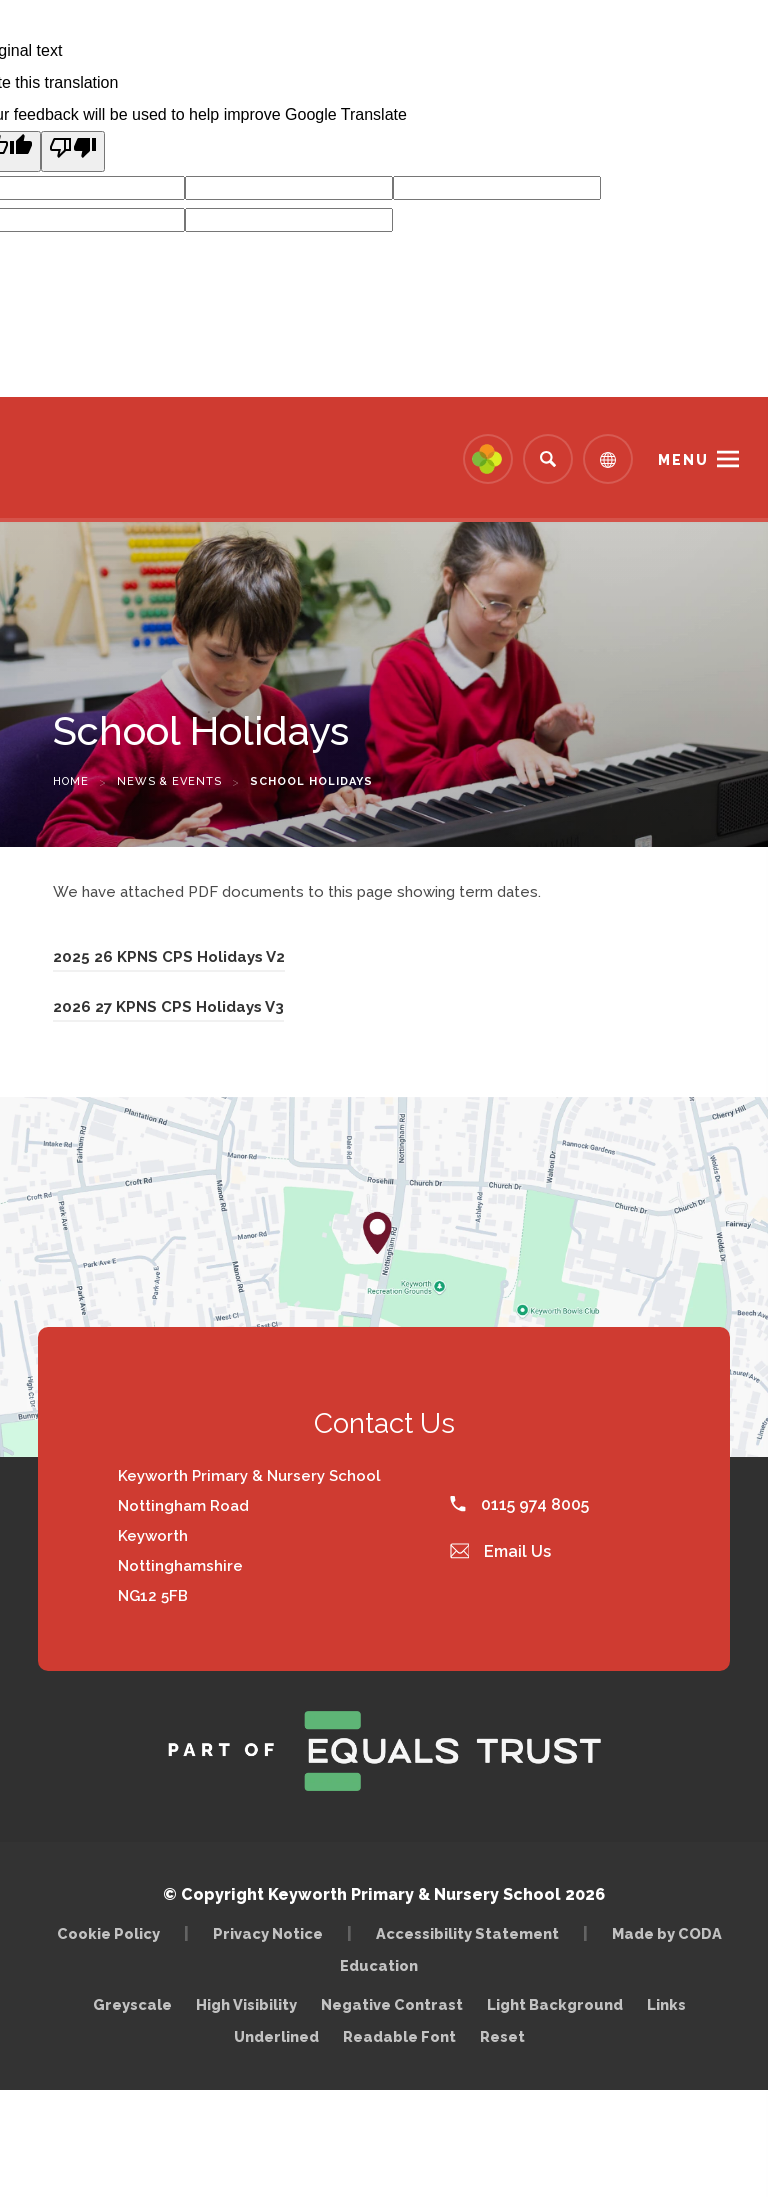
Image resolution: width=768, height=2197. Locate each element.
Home (71, 781)
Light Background (555, 2004)
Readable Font (399, 2036)
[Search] (548, 459)
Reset (502, 2036)
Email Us (501, 1551)
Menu (683, 460)
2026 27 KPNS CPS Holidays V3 (168, 1010)
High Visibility (246, 2004)
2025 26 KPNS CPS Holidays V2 (169, 960)
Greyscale (132, 2004)
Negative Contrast (392, 2004)
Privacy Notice (268, 1933)
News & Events (169, 781)
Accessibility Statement (467, 1933)
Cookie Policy (108, 1933)
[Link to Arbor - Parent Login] (488, 459)
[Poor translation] (73, 151)
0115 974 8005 (519, 1504)
